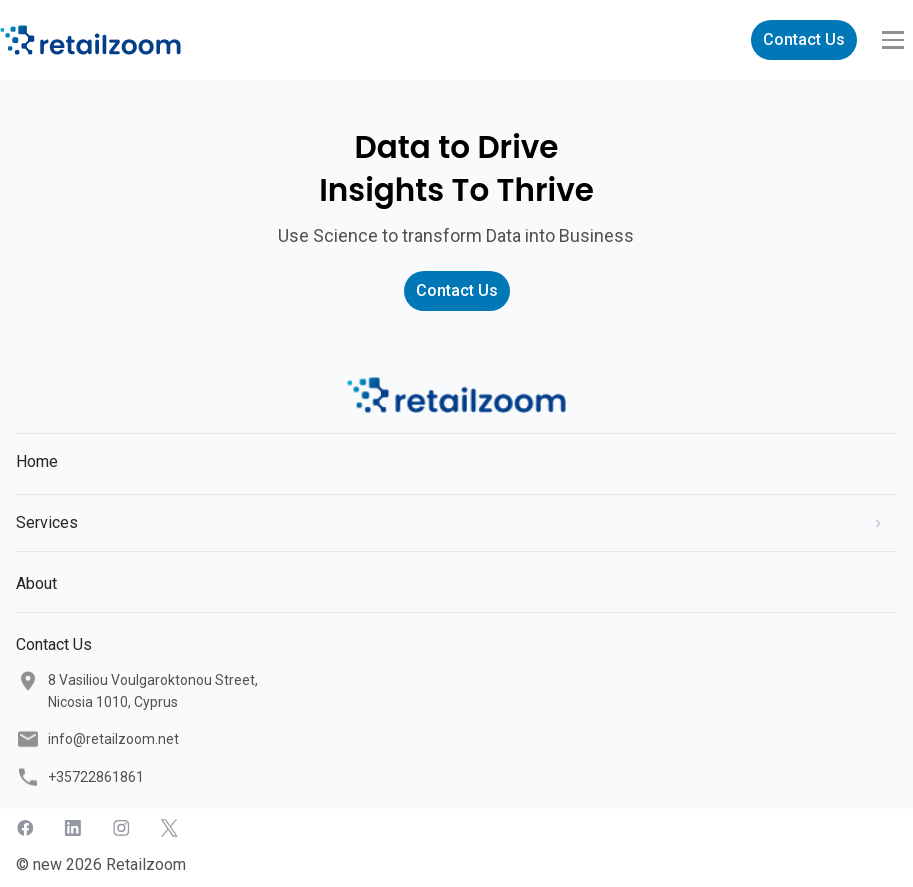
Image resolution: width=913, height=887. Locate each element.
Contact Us (804, 39)
